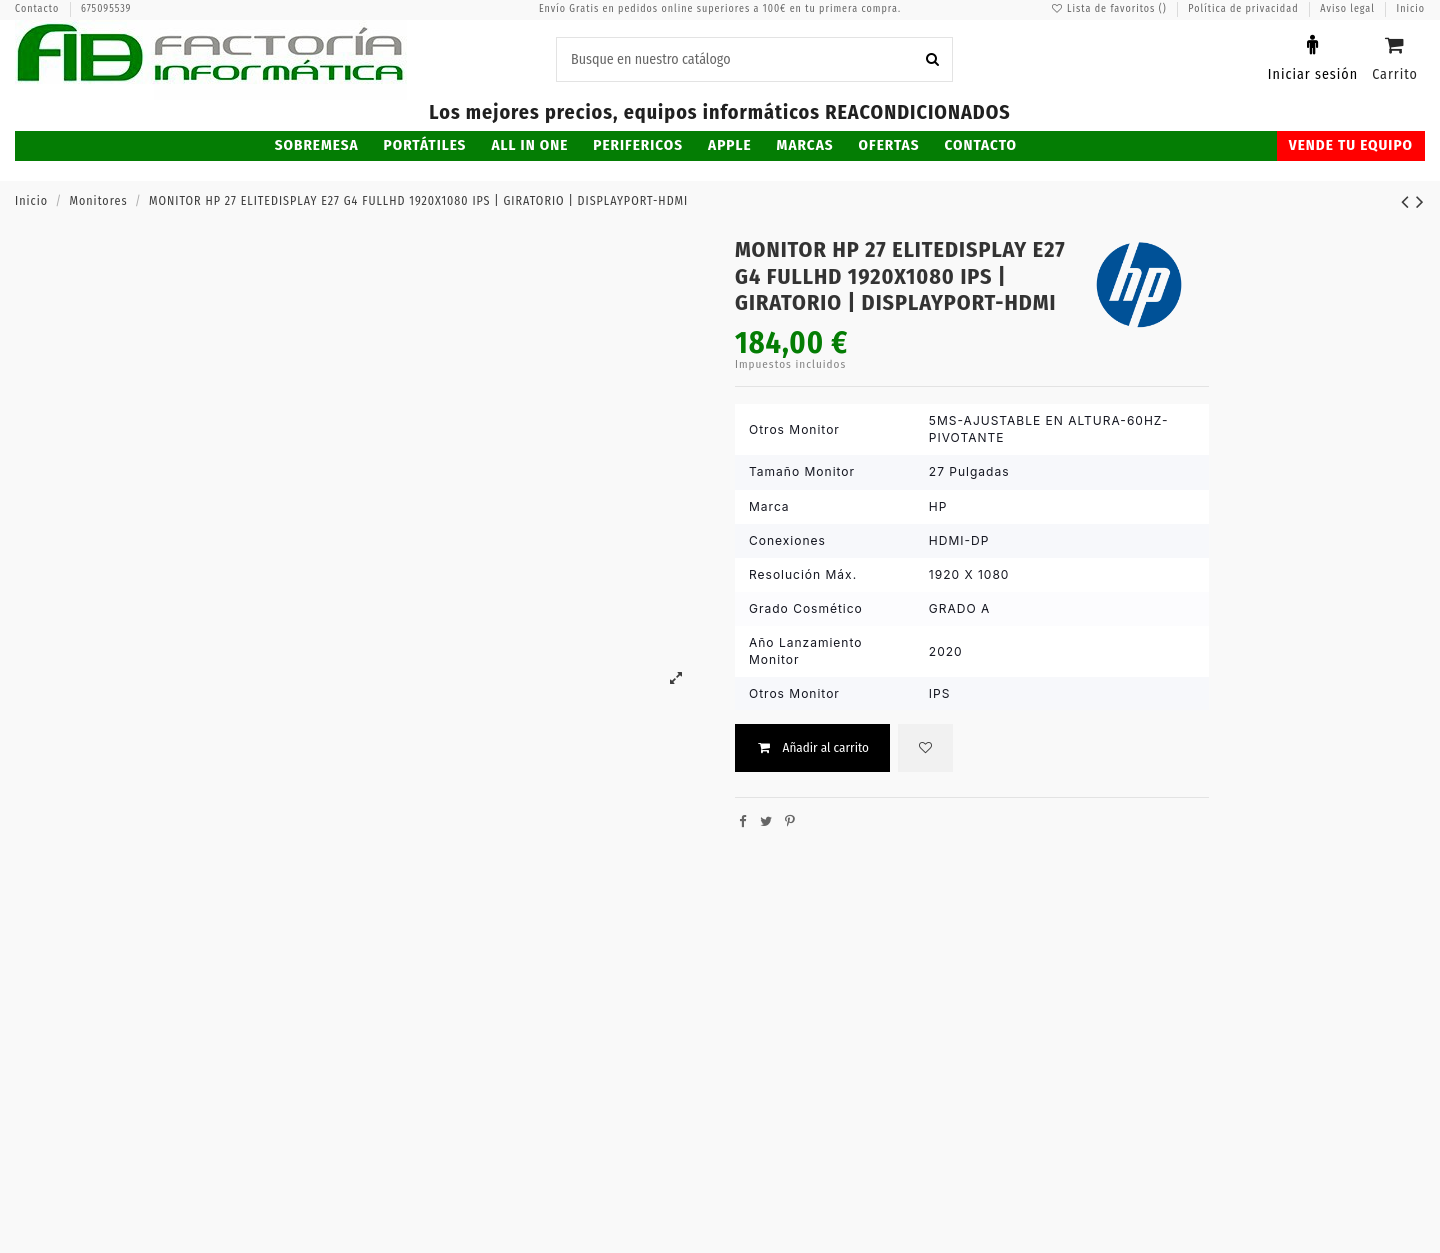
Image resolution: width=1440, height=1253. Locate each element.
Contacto (39, 9)
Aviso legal (1349, 9)
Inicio (1411, 9)
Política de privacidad (1245, 9)
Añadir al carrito (812, 747)
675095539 (106, 9)
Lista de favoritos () (1110, 9)
